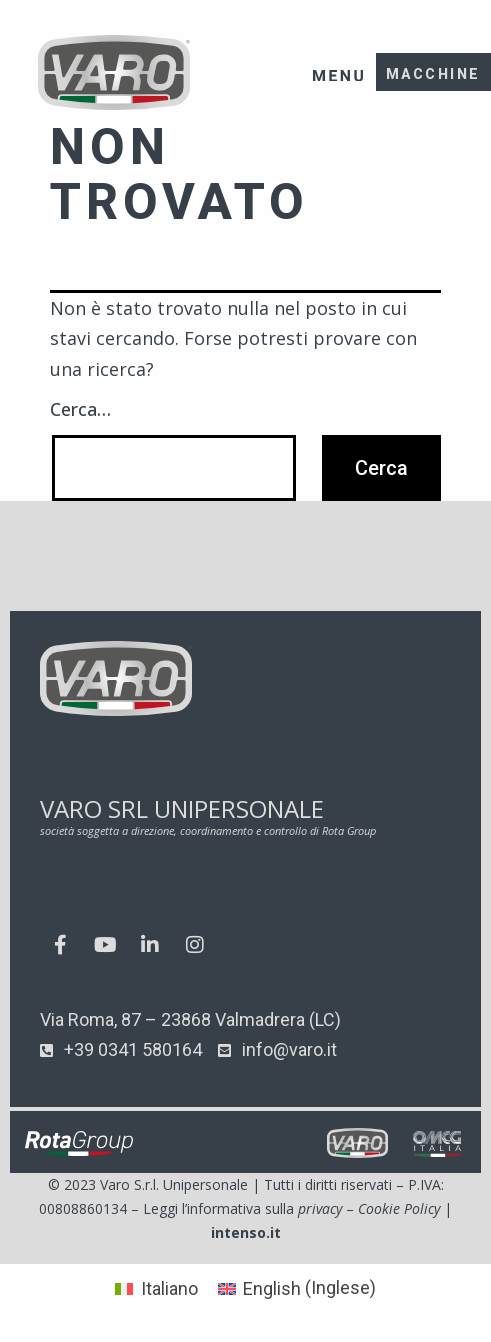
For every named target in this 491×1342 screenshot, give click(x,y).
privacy (320, 1208)
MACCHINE (433, 74)
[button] (338, 62)
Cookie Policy (399, 1208)
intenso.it (246, 1232)
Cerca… (80, 409)
